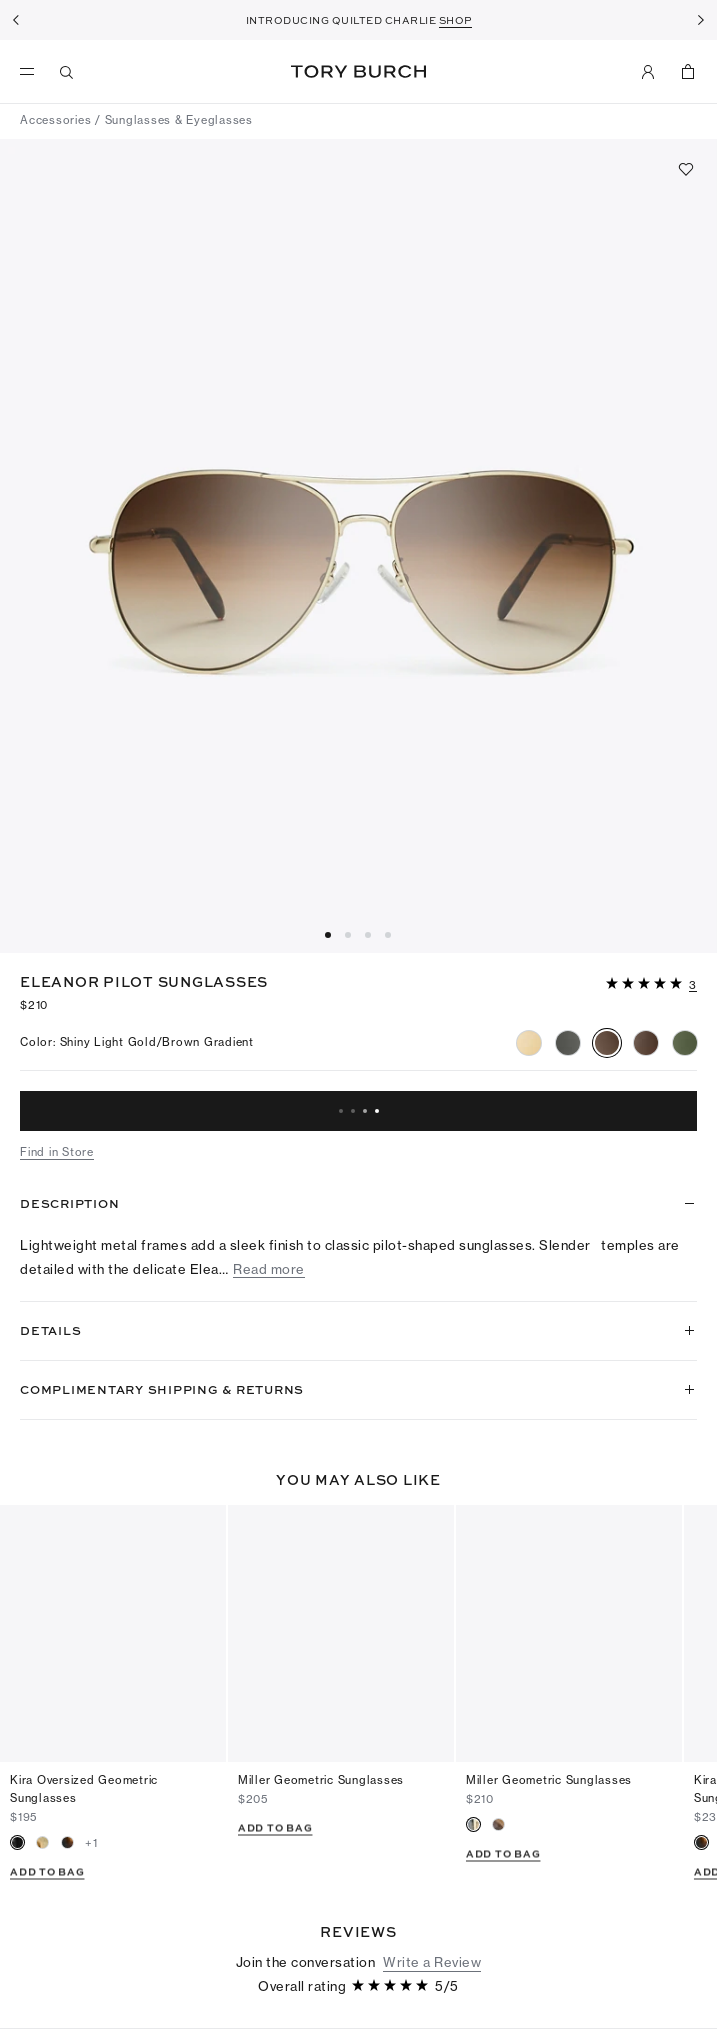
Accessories (55, 120)
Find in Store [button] (57, 1152)
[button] (651, 982)
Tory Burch (358, 71)
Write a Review (432, 1885)
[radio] (529, 1043)
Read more (269, 1269)
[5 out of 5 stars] (646, 984)
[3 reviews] (693, 986)
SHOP (455, 20)
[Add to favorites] (686, 169)
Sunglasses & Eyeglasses (179, 120)
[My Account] (648, 72)
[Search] (67, 72)
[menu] (32, 72)
